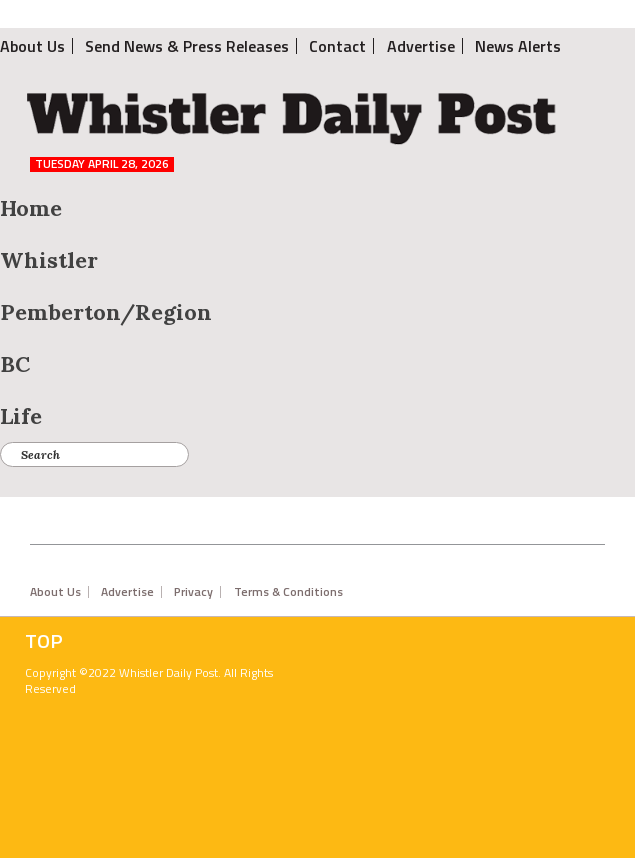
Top (44, 641)
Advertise (127, 592)
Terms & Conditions (288, 592)
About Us (55, 592)
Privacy (193, 592)
